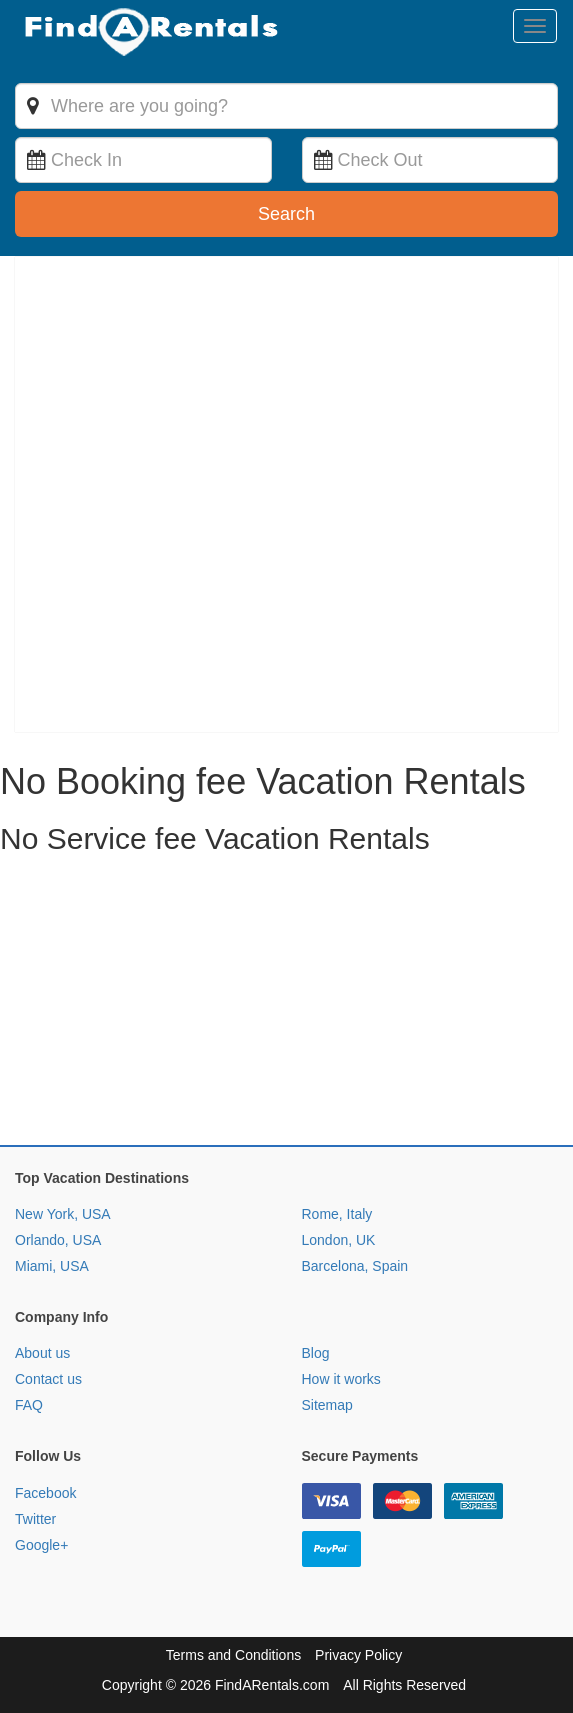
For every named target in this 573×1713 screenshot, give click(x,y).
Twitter (35, 1519)
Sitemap (327, 1405)
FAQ (29, 1405)
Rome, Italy (337, 1214)
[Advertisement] (286, 1005)
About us (42, 1353)
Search (286, 214)
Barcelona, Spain (355, 1266)
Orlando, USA (58, 1240)
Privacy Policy (358, 1655)
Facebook (45, 1493)
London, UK (339, 1240)
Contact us (48, 1379)
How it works (341, 1379)
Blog (316, 1353)
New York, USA (63, 1214)
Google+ (41, 1545)
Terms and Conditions (233, 1655)
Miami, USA (52, 1266)
